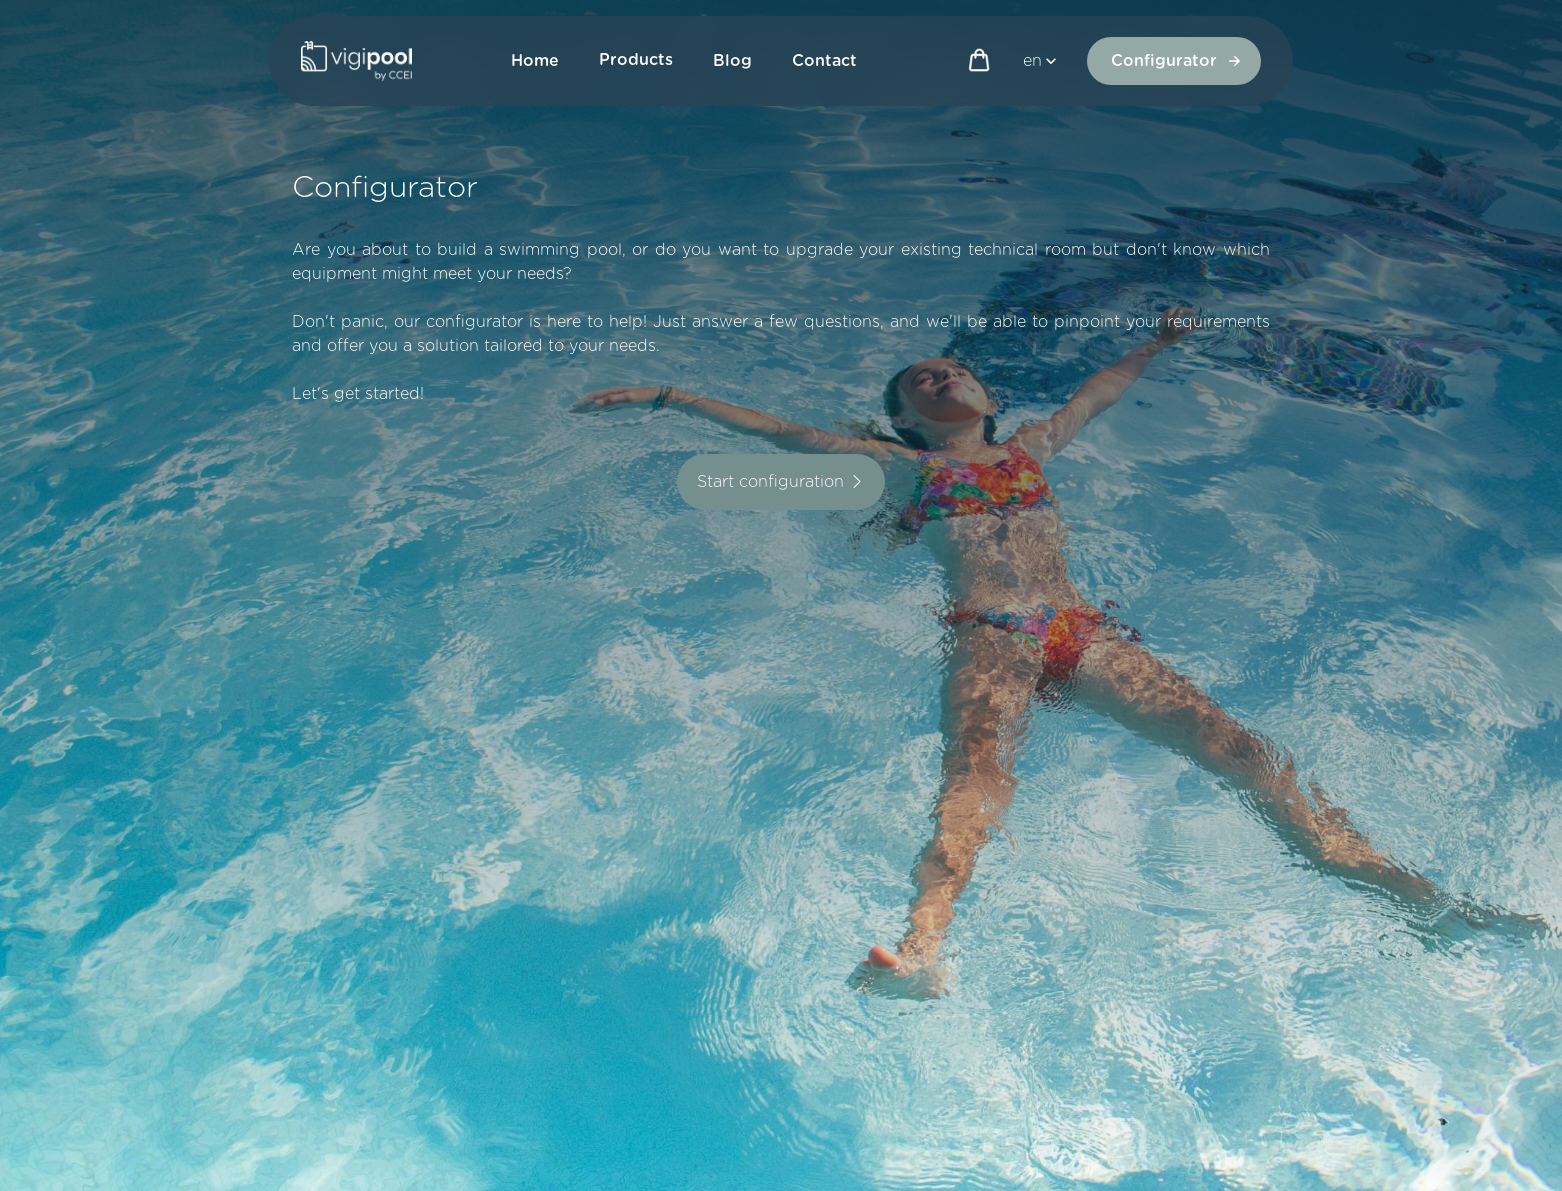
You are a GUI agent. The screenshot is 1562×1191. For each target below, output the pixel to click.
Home (535, 61)
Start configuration (781, 482)
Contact (824, 61)
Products (636, 60)
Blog (732, 61)
